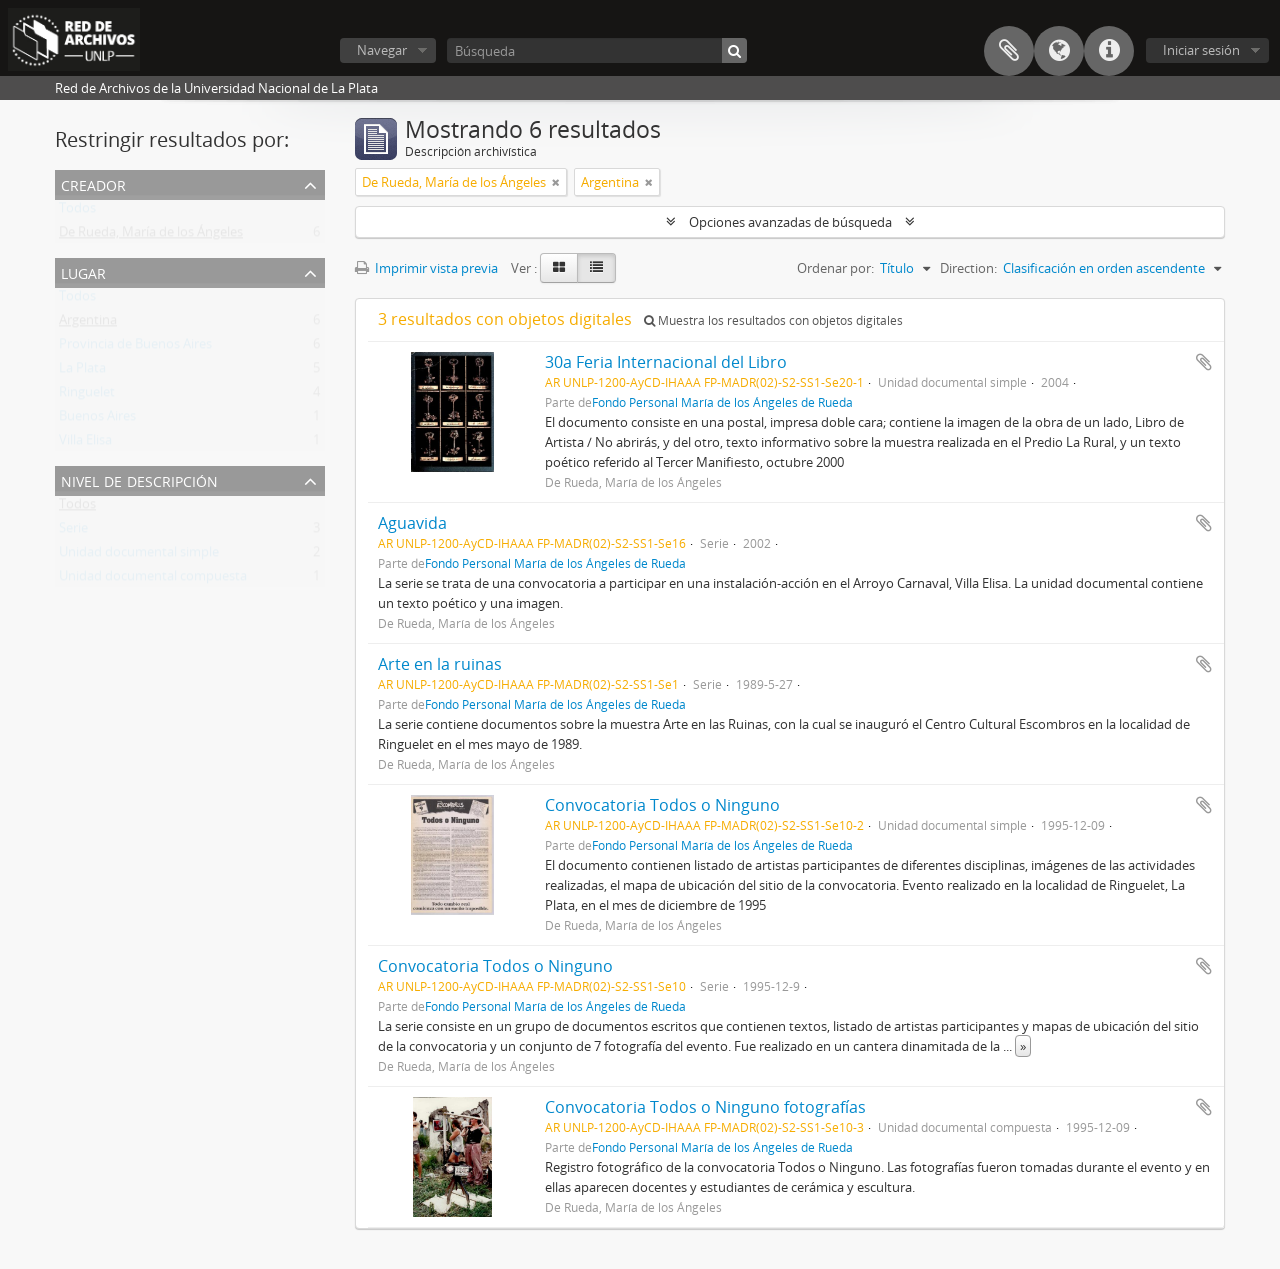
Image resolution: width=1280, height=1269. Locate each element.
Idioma (1059, 51)
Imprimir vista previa (426, 268)
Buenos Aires (97, 420)
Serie (73, 532)
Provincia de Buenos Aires (135, 348)
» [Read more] (1023, 1046)
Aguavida (412, 523)
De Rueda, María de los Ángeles (151, 236)
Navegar (382, 50)
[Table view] (596, 268)
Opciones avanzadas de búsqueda (790, 222)
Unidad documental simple (139, 556)
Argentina (88, 324)
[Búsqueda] (597, 50)
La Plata (82, 372)
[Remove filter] (556, 182)
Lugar (83, 271)
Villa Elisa (85, 444)
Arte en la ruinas (440, 664)
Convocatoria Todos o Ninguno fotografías (705, 1107)
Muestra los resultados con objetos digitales (773, 320)
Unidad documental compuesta (153, 580)
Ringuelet (87, 396)
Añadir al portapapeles (1204, 362)
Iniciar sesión (1201, 50)
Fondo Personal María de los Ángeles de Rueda (722, 402)
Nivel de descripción (139, 479)
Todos (77, 212)
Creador (93, 183)
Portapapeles (1009, 51)
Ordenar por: (835, 268)
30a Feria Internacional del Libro (666, 362)
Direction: (968, 268)
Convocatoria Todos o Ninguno (662, 805)
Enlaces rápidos (1109, 51)
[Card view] (559, 268)
